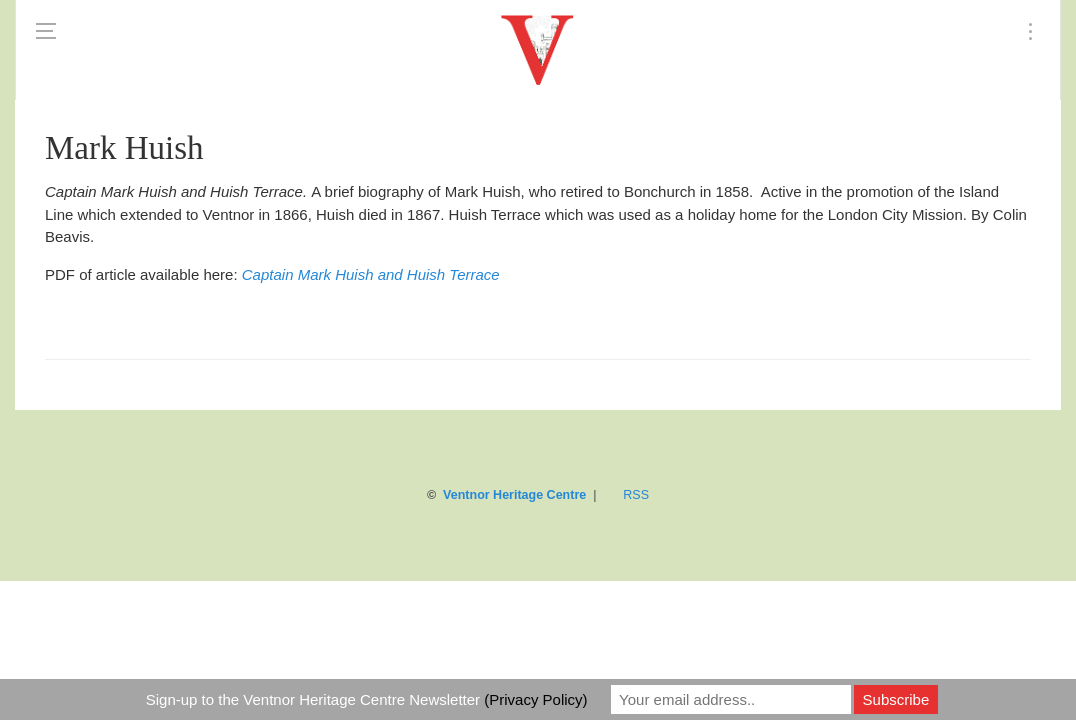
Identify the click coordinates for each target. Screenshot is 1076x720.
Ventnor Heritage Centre (514, 495)
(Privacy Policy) (535, 699)
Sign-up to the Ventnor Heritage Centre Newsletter (367, 699)
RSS (636, 495)
